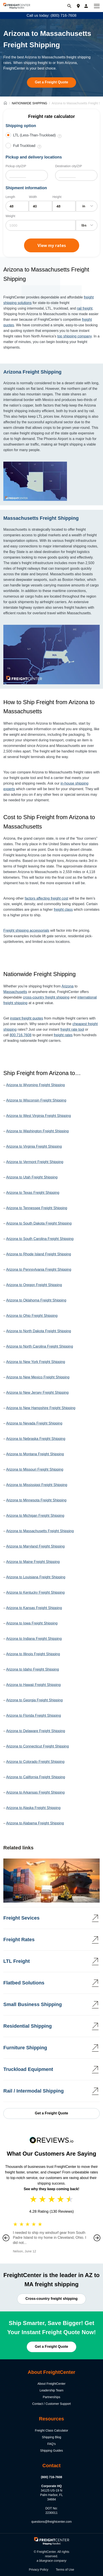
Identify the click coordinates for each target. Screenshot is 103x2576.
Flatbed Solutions (23, 1983)
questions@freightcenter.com (51, 2521)
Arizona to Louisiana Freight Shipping (35, 1577)
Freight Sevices (21, 1918)
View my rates (51, 245)
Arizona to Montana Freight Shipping (35, 1454)
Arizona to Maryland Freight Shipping (35, 1546)
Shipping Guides (51, 2450)
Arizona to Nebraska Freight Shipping (35, 1439)
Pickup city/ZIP (16, 166)
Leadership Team (51, 2390)
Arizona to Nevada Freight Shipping (34, 1423)
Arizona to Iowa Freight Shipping (31, 1623)
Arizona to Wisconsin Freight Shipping (36, 1100)
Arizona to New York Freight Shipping (35, 1362)
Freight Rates (19, 1939)
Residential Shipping (27, 2026)
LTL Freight (16, 1961)
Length (10, 197)
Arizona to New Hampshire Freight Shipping (40, 1408)
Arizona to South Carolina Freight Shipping (39, 1239)
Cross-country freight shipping (51, 2299)
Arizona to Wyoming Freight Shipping (35, 1085)
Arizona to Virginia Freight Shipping (34, 1146)
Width (33, 197)
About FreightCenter (51, 2383)
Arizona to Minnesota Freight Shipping (36, 1500)
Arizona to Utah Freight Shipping (31, 1177)
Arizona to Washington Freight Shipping (37, 1131)
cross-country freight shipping (46, 997)
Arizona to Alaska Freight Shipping (33, 1808)
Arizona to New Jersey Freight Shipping (37, 1392)
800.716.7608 (20, 1035)
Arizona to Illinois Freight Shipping (33, 1654)
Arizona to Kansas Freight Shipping (34, 1608)
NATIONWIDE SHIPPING (29, 103)
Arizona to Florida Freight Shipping (33, 1715)
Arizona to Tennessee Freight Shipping (36, 1208)
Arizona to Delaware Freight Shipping (35, 1731)
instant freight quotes (26, 1018)
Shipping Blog (51, 2437)
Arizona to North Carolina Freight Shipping (39, 1346)
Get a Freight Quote (51, 82)
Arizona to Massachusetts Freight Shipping (40, 1531)
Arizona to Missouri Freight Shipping (34, 1469)
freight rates (63, 1035)
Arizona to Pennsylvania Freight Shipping (38, 1269)
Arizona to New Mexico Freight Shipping (37, 1377)
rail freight (85, 308)
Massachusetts (15, 992)
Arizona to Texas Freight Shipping (32, 1192)
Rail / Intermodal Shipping (33, 2091)
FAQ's (51, 2444)
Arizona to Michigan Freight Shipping (35, 1515)
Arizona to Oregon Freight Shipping (34, 1285)
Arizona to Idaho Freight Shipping (32, 1669)
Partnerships (51, 2397)
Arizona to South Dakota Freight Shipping (38, 1223)
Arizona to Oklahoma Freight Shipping (36, 1300)
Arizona (67, 986)
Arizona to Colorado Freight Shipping (35, 1762)
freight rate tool (72, 1029)
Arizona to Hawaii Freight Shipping (33, 1685)
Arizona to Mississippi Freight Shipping (36, 1485)
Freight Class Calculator (51, 2430)
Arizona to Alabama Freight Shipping (35, 1823)
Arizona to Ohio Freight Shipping (31, 1316)
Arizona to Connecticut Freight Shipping (37, 1746)
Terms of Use (65, 2569)
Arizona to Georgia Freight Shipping (34, 1700)
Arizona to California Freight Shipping (35, 1777)
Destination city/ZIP (68, 166)
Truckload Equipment (28, 2069)
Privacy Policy (38, 2569)
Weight (10, 216)
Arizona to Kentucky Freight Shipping (35, 1592)
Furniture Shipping (25, 2047)
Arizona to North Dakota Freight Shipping (38, 1331)
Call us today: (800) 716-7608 (52, 15)
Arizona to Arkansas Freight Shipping (35, 1792)
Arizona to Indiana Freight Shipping (34, 1639)
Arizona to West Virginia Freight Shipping (38, 1116)
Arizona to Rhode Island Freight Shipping (38, 1254)
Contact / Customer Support (51, 2403)
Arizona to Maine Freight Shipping (33, 1562)
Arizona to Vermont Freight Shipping (34, 1162)
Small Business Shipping (32, 2004)
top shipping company (74, 336)
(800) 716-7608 (51, 2477)
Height (57, 197)
